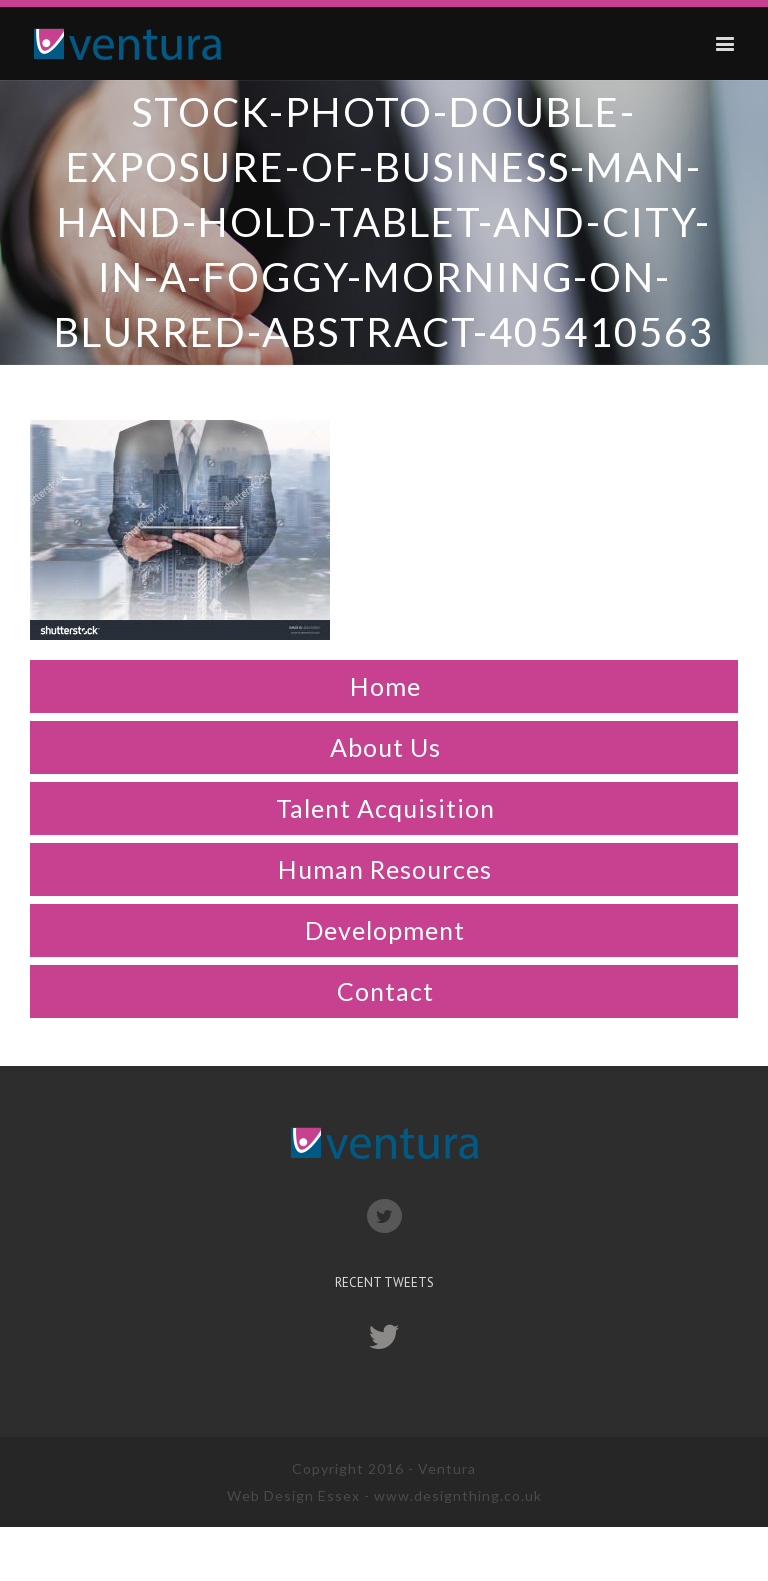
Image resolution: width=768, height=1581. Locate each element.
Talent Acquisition (385, 808)
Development (385, 930)
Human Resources (385, 869)
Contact (385, 991)
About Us (385, 747)
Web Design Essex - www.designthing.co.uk (384, 1495)
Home (385, 686)
